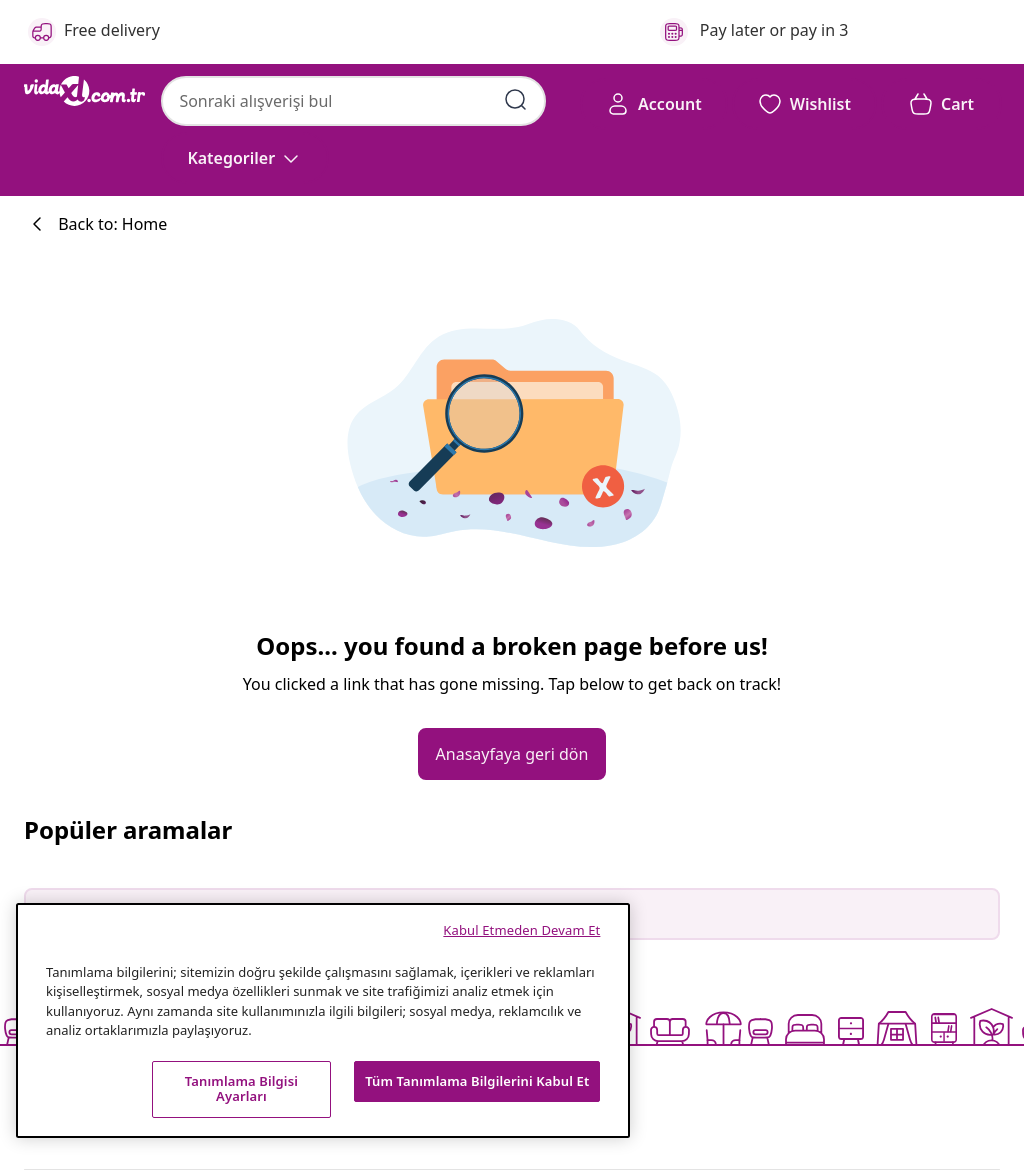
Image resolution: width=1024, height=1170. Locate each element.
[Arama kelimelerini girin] (516, 100)
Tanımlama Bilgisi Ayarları (241, 1089)
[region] (323, 1020)
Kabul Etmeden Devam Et (521, 930)
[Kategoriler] (245, 158)
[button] (804, 104)
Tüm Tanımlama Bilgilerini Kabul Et (477, 1081)
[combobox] (353, 101)
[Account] (654, 104)
